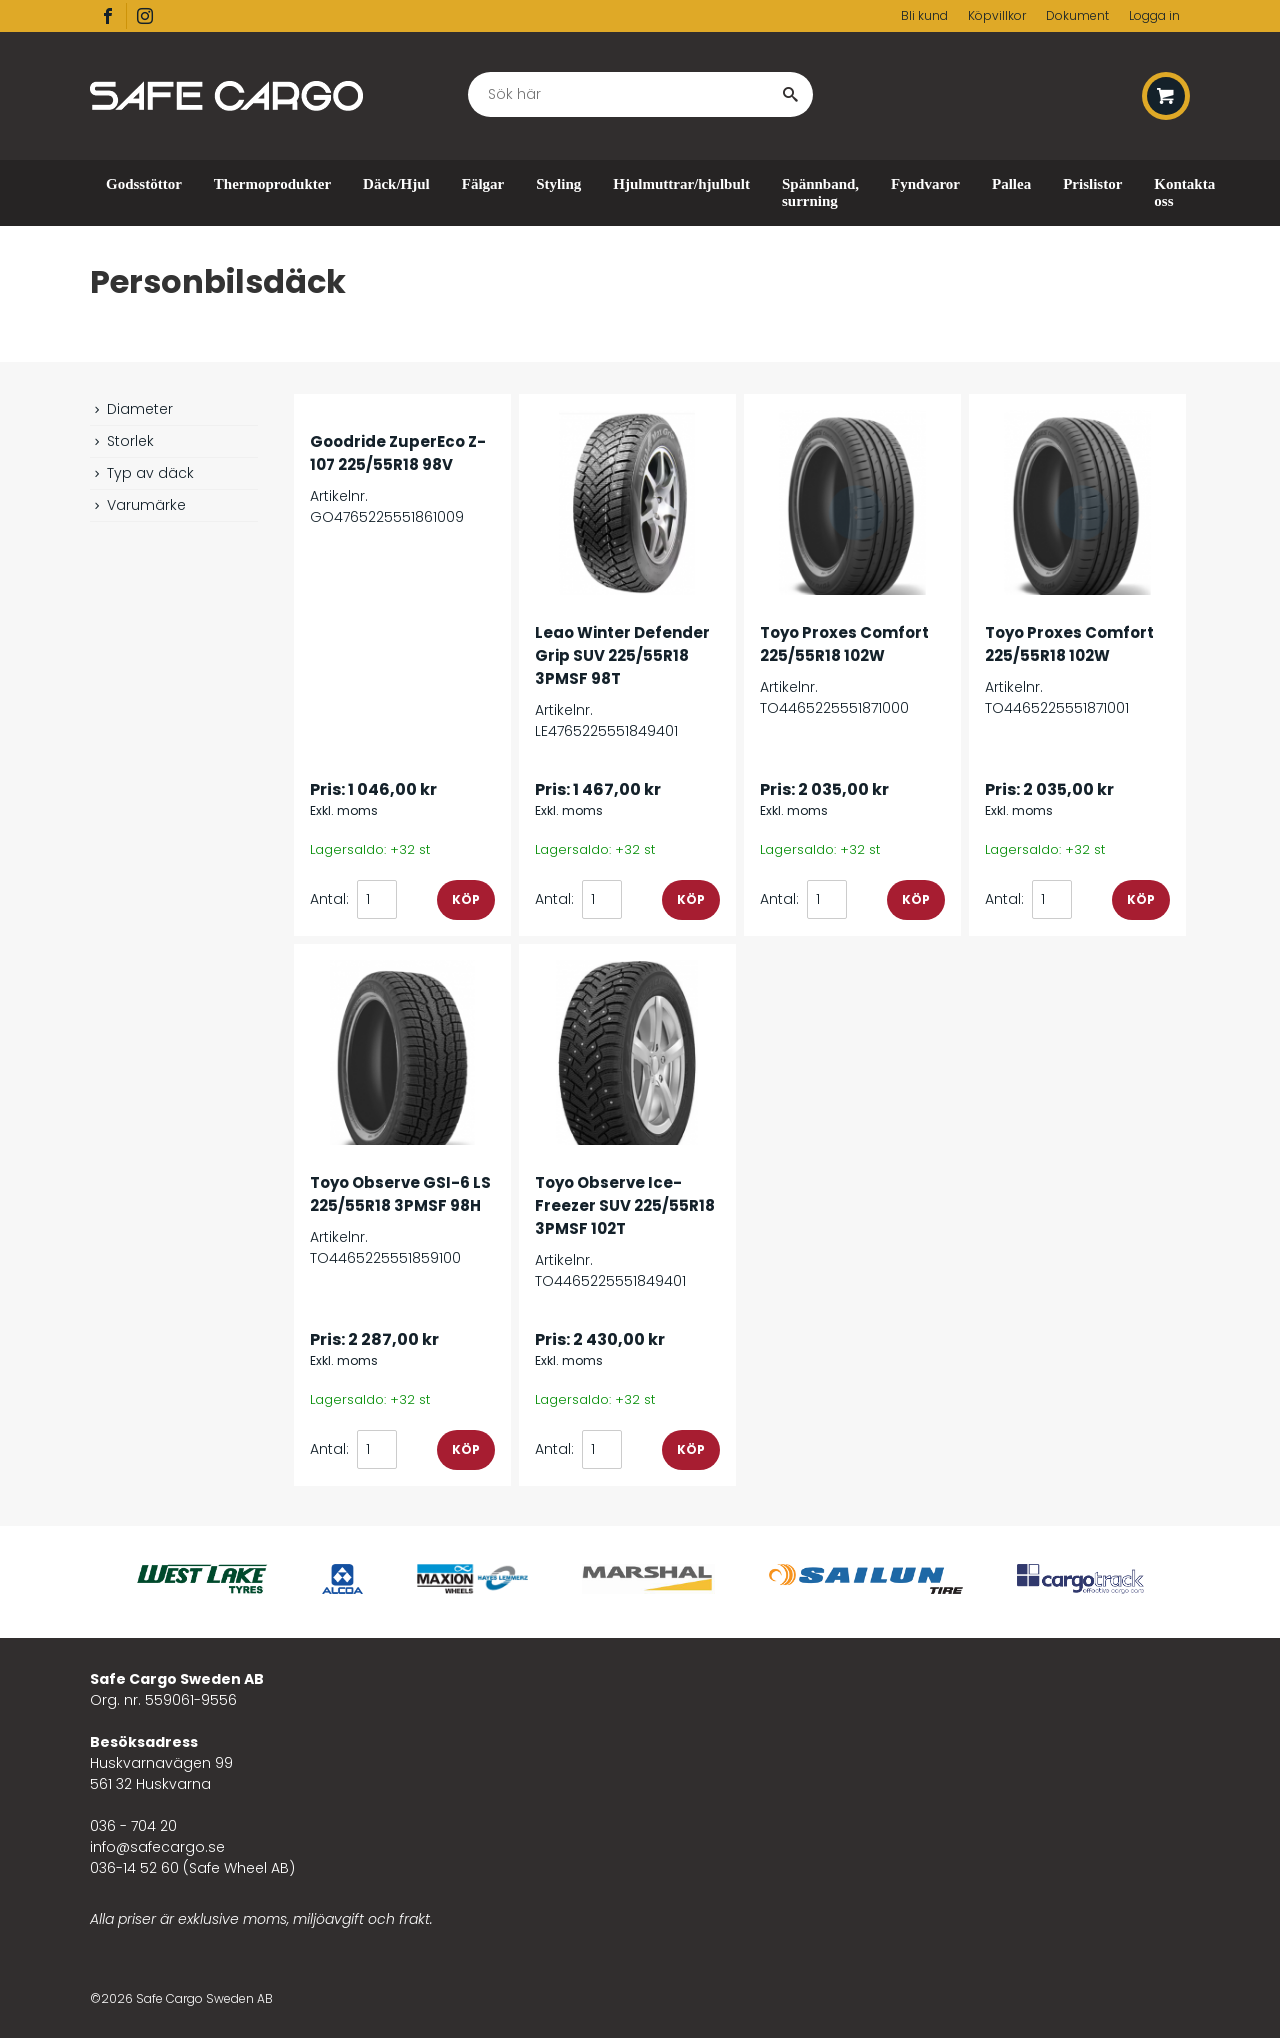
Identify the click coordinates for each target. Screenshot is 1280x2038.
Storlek (122, 441)
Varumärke (138, 505)
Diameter (131, 409)
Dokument (1077, 15)
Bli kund (924, 15)
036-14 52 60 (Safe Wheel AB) (192, 1868)
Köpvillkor (997, 15)
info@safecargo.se (157, 1847)
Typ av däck (142, 473)
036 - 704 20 (133, 1826)
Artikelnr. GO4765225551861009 (402, 468)
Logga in (1154, 15)
